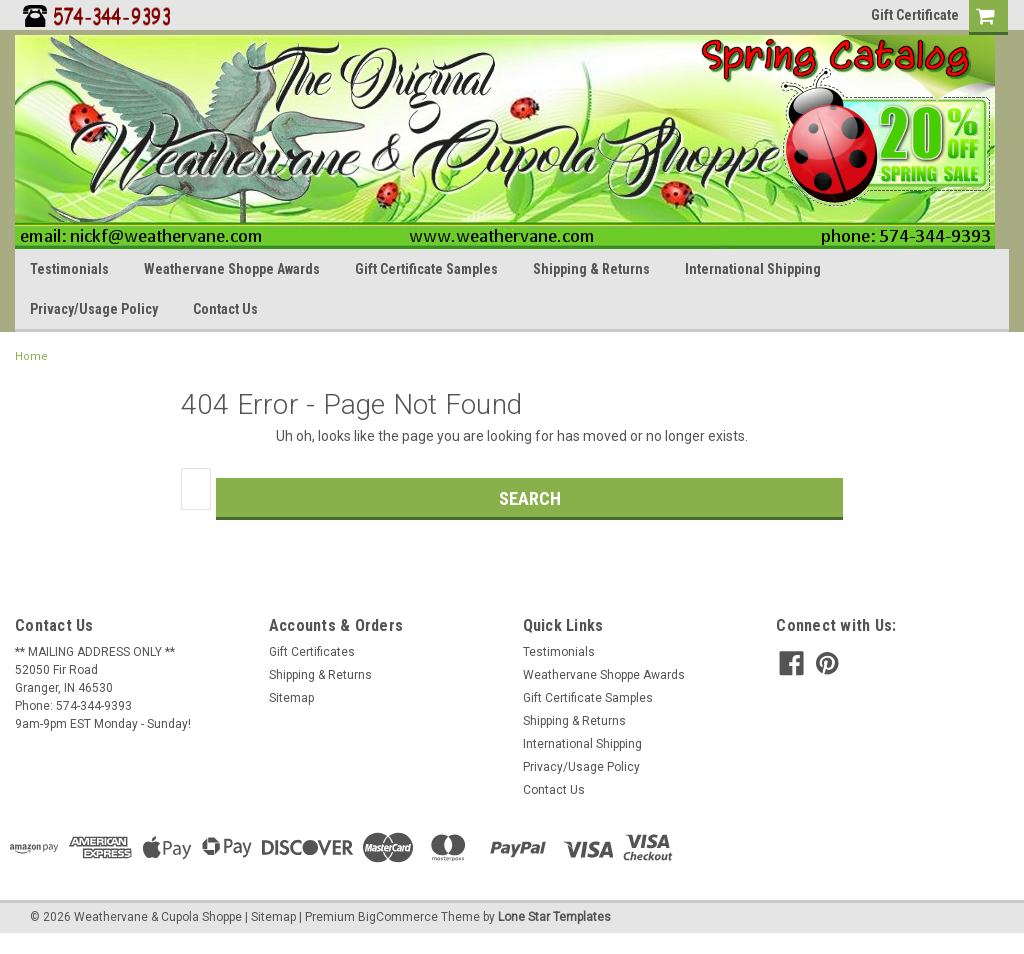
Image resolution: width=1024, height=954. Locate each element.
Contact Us (225, 309)
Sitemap (291, 698)
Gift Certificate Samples (426, 269)
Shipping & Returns (591, 269)
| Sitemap (270, 917)
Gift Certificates (312, 652)
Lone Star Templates (554, 917)
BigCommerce (398, 917)
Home (31, 356)
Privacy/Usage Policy (94, 309)
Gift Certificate (915, 15)
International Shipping (753, 269)
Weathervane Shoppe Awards (232, 269)
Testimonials (69, 269)
